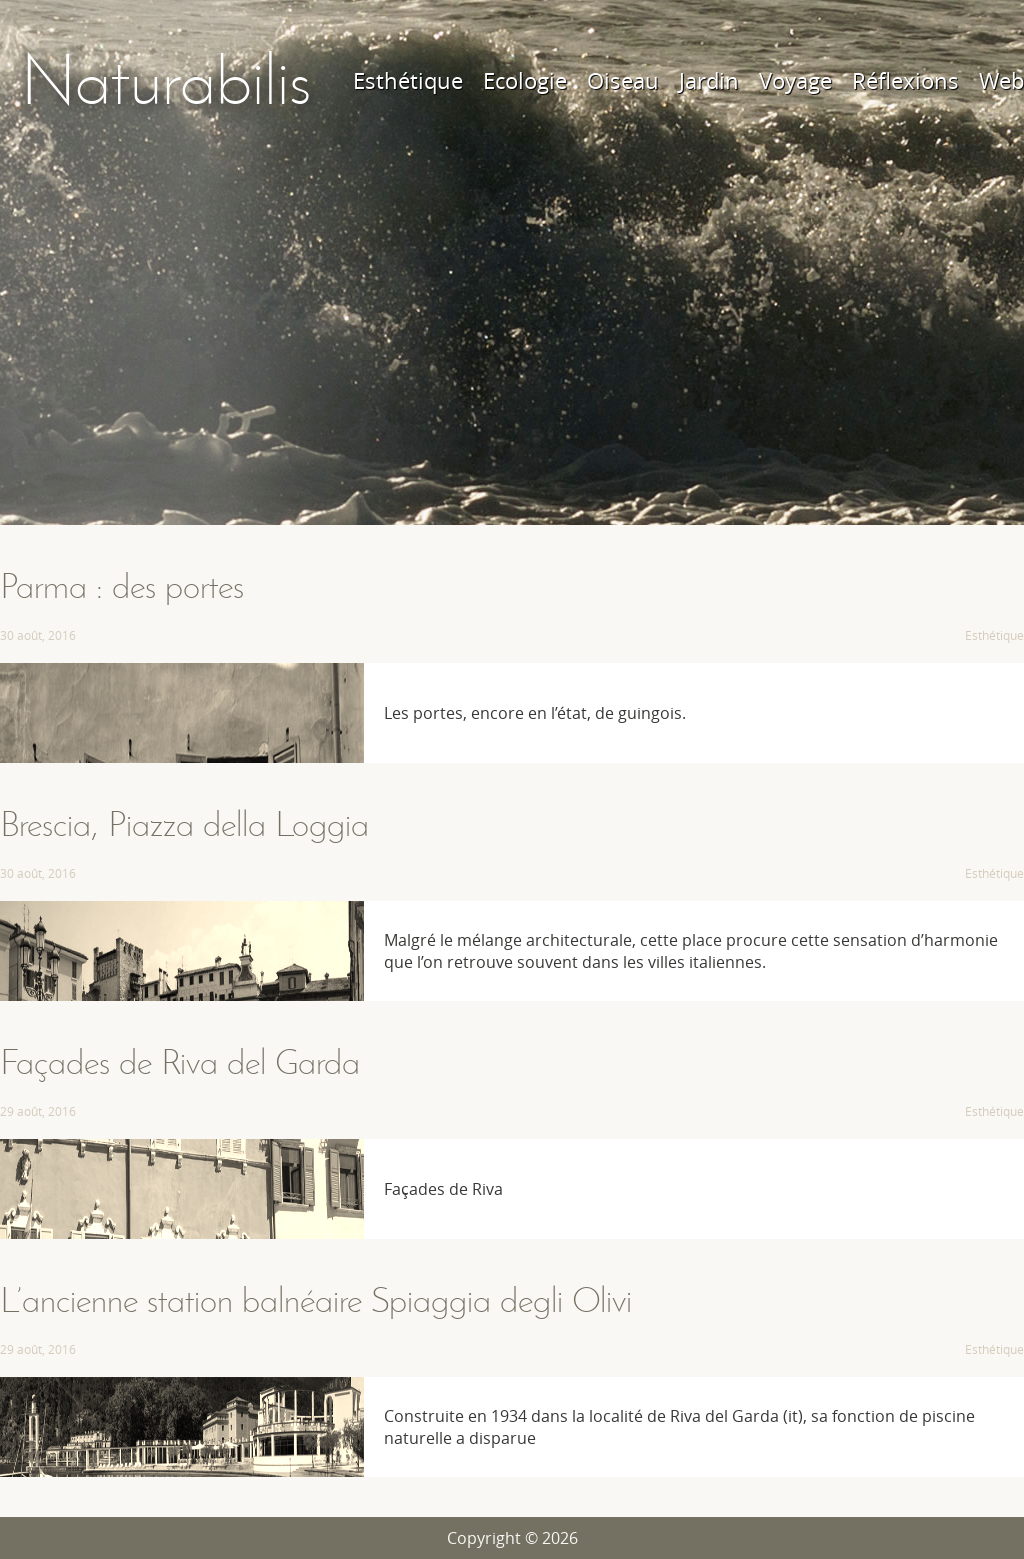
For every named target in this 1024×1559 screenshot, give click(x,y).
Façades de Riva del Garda (180, 1062)
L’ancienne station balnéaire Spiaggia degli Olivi (316, 1300)
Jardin (709, 80)
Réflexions (905, 80)
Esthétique (408, 80)
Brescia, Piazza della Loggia (184, 824)
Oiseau (623, 80)
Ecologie (525, 80)
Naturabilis (165, 80)
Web (1001, 80)
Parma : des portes (122, 586)
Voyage (795, 80)
